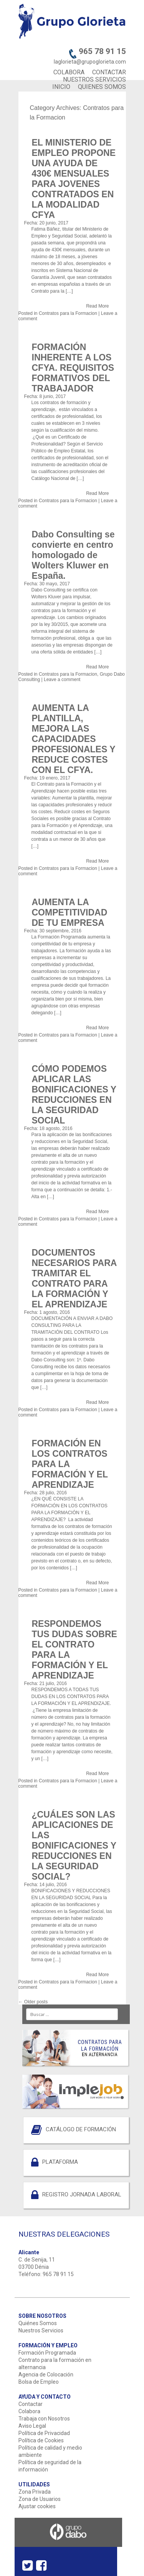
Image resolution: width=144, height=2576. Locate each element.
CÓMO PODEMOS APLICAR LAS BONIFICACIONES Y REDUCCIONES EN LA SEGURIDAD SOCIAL (74, 1094)
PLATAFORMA (60, 2161)
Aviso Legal (32, 2426)
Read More (97, 306)
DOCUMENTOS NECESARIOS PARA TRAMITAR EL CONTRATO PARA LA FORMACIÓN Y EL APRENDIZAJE (74, 1278)
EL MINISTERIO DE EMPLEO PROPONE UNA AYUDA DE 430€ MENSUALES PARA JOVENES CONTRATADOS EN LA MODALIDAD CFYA (74, 179)
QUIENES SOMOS (102, 86)
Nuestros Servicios (40, 2330)
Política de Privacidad (44, 2433)
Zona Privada (34, 2492)
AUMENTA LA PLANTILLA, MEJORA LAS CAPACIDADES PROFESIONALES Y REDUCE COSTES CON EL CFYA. (74, 739)
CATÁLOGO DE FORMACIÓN (81, 2129)
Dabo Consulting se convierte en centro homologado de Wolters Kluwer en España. (73, 555)
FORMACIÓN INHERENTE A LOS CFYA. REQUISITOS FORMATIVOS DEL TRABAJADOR (73, 367)
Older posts (33, 2001)
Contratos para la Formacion (68, 313)
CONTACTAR (109, 72)
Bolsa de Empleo (38, 2382)
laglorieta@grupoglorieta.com (90, 62)
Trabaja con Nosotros (44, 2419)
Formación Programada (47, 2353)
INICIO (61, 86)
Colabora (29, 2411)
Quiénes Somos (37, 2323)
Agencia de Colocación (45, 2374)
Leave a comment (62, 679)
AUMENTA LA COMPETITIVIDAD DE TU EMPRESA (70, 912)
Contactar (30, 2404)
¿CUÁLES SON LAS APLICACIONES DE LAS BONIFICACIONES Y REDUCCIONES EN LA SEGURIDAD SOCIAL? (74, 1846)
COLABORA (68, 72)
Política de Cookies (41, 2440)
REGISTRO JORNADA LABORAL (81, 2194)
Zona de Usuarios (39, 2499)
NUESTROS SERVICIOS (94, 79)
